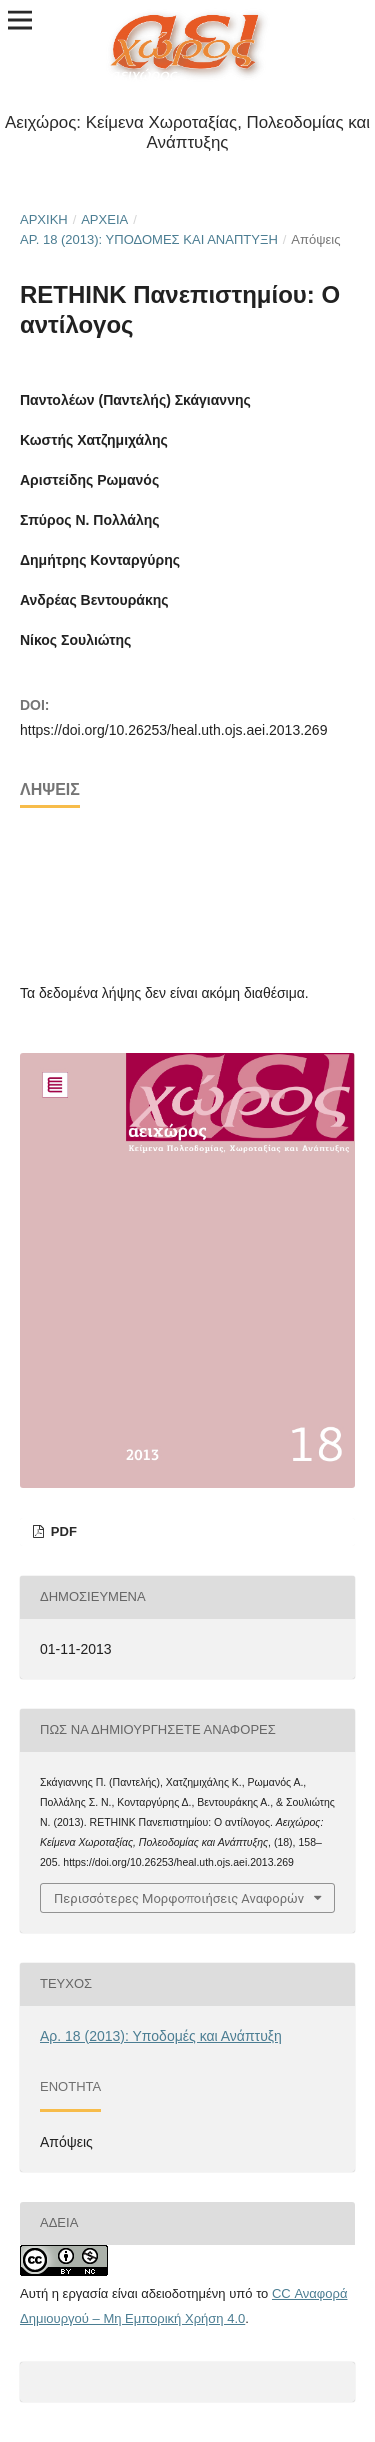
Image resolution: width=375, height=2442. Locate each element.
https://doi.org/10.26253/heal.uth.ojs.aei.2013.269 (173, 730)
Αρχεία (104, 219)
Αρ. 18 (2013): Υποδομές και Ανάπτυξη (149, 239)
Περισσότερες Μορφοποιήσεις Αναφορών (179, 1898)
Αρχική (44, 219)
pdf (62, 1531)
